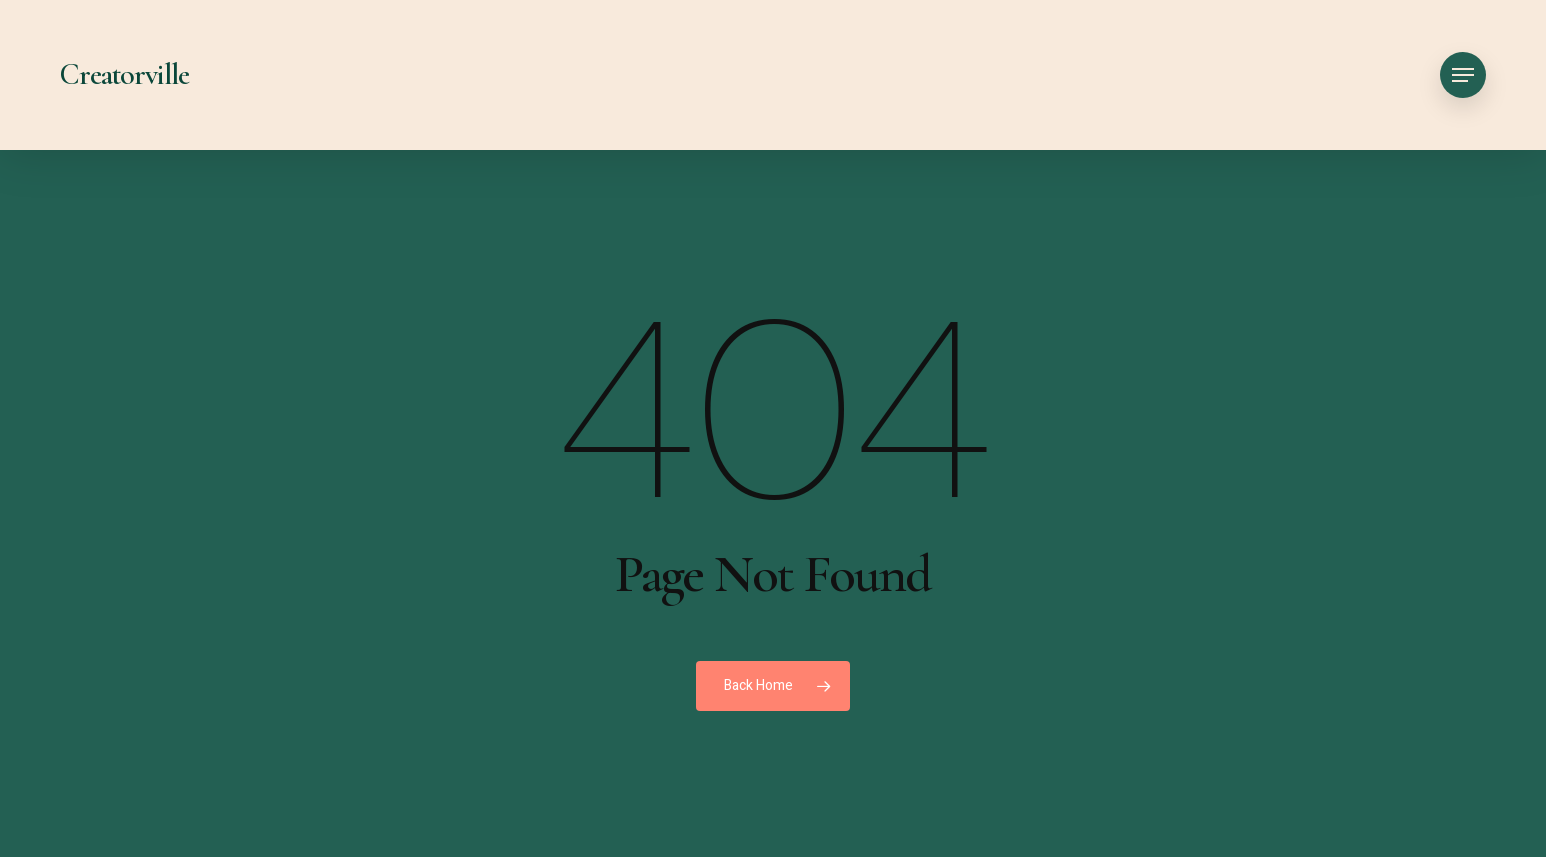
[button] (1463, 75)
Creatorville (124, 75)
